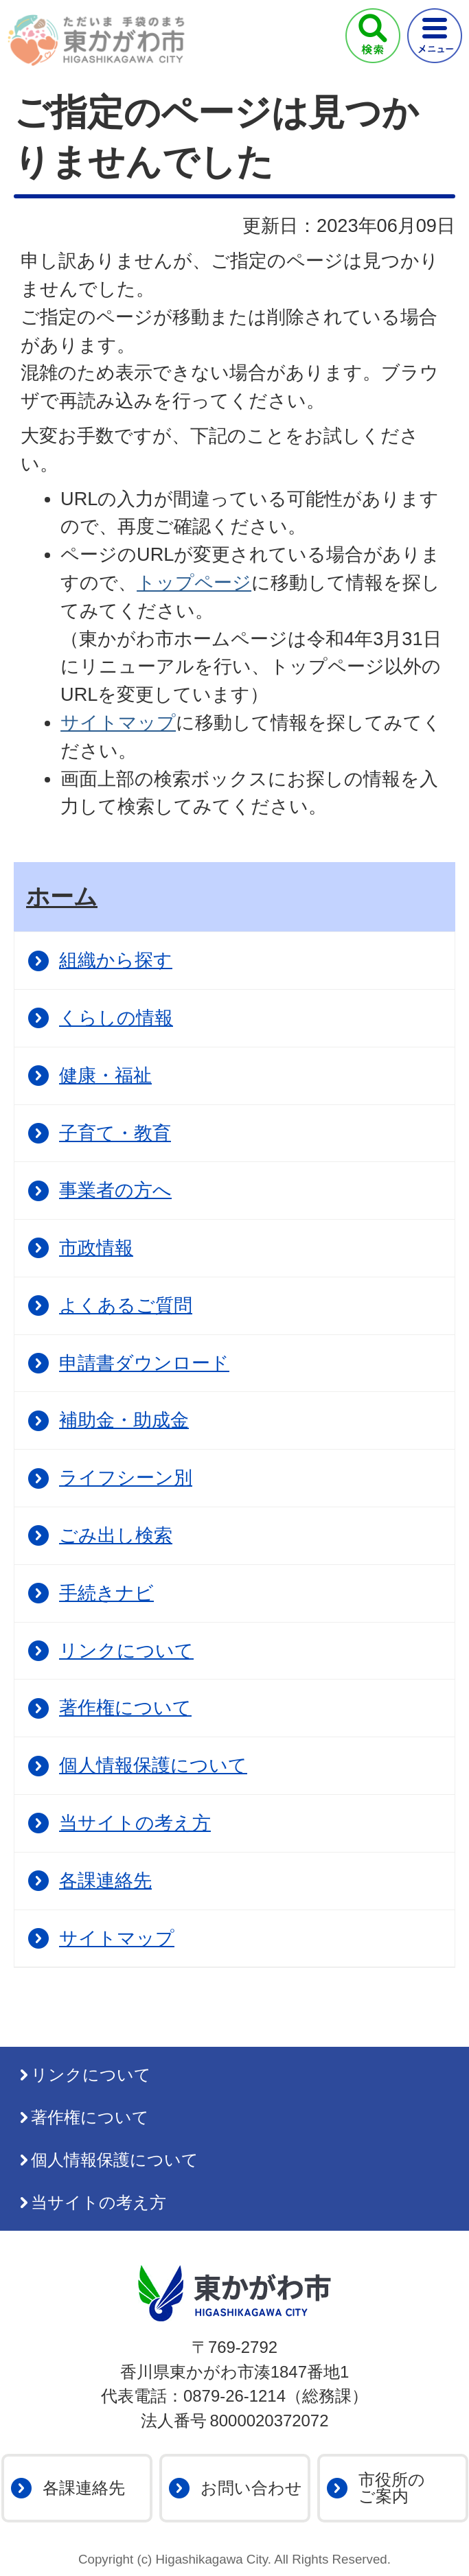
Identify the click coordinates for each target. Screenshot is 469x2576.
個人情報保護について (153, 1765)
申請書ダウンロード (144, 1362)
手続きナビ (106, 1592)
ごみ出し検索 (115, 1535)
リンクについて (126, 1650)
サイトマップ (118, 722)
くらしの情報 (116, 1017)
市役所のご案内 (391, 2487)
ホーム (62, 896)
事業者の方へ (115, 1189)
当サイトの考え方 (135, 1822)
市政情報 (96, 1247)
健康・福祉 (105, 1075)
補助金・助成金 (124, 1419)
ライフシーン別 (125, 1477)
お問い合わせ (251, 2488)
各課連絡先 (105, 1880)
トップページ (194, 582)
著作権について (125, 1707)
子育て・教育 (115, 1133)
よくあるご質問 (125, 1305)
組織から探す (115, 960)
